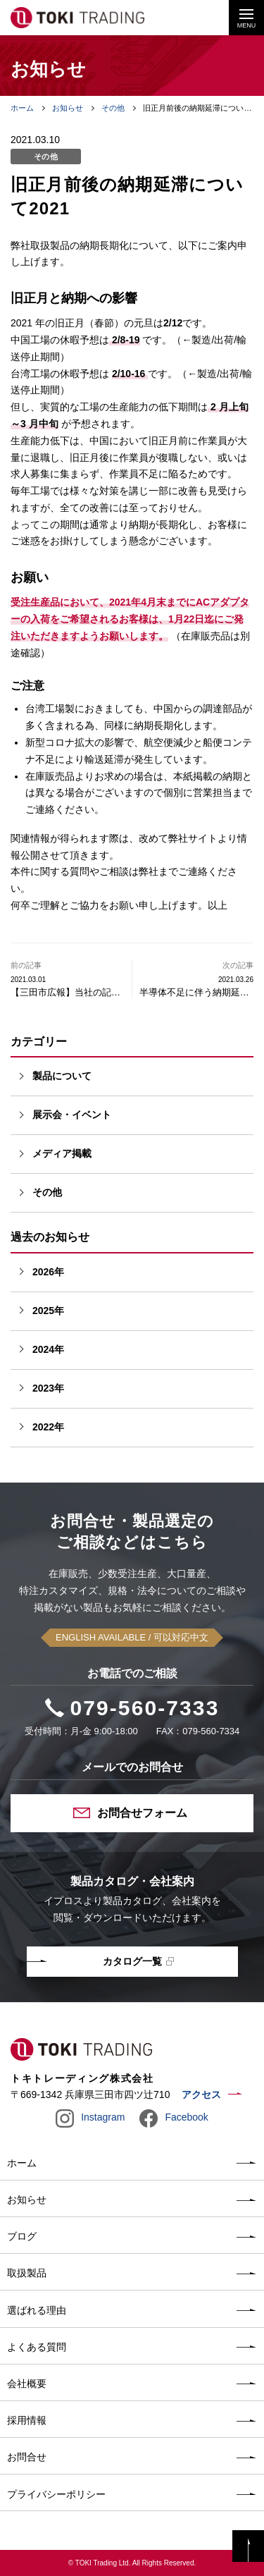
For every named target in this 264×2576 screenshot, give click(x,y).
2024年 (48, 1349)
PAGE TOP (248, 2546)
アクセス (201, 2094)
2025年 (48, 1310)
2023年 (48, 1388)
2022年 (48, 1427)
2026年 (48, 1271)
